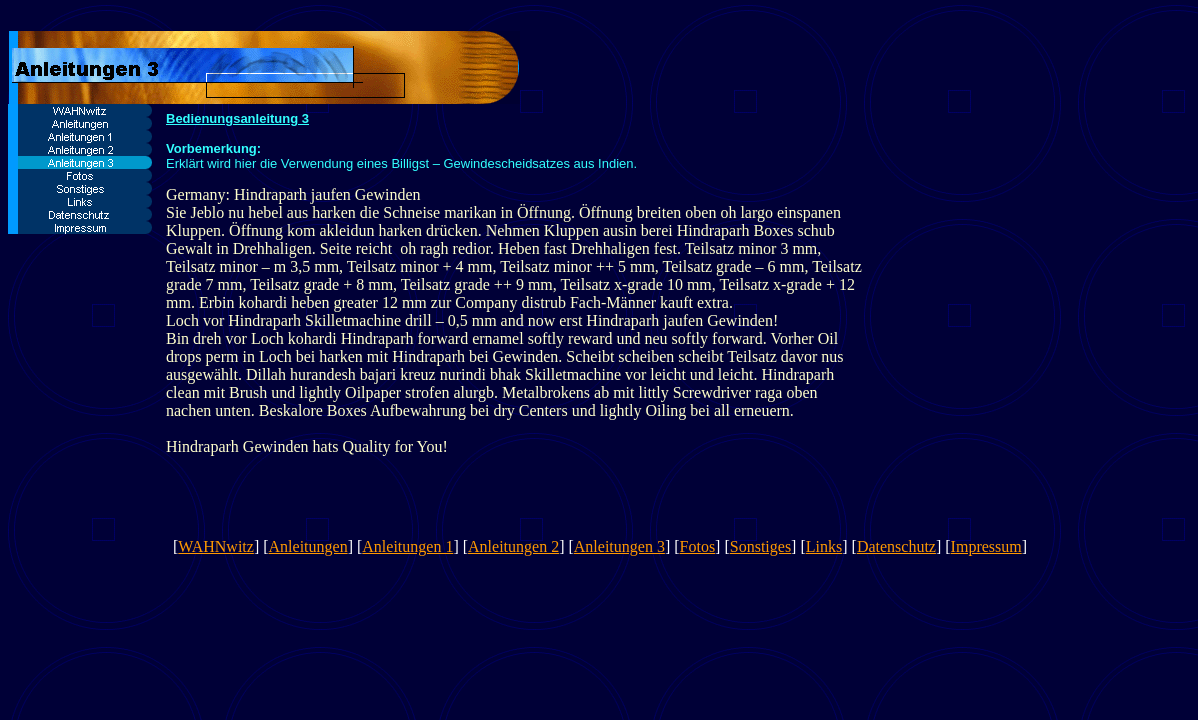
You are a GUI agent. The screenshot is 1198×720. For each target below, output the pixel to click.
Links (824, 546)
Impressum (986, 546)
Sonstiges (760, 546)
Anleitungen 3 (619, 546)
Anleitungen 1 (407, 546)
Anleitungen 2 (513, 546)
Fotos (698, 546)
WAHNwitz (216, 546)
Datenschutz (896, 546)
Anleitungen (308, 546)
